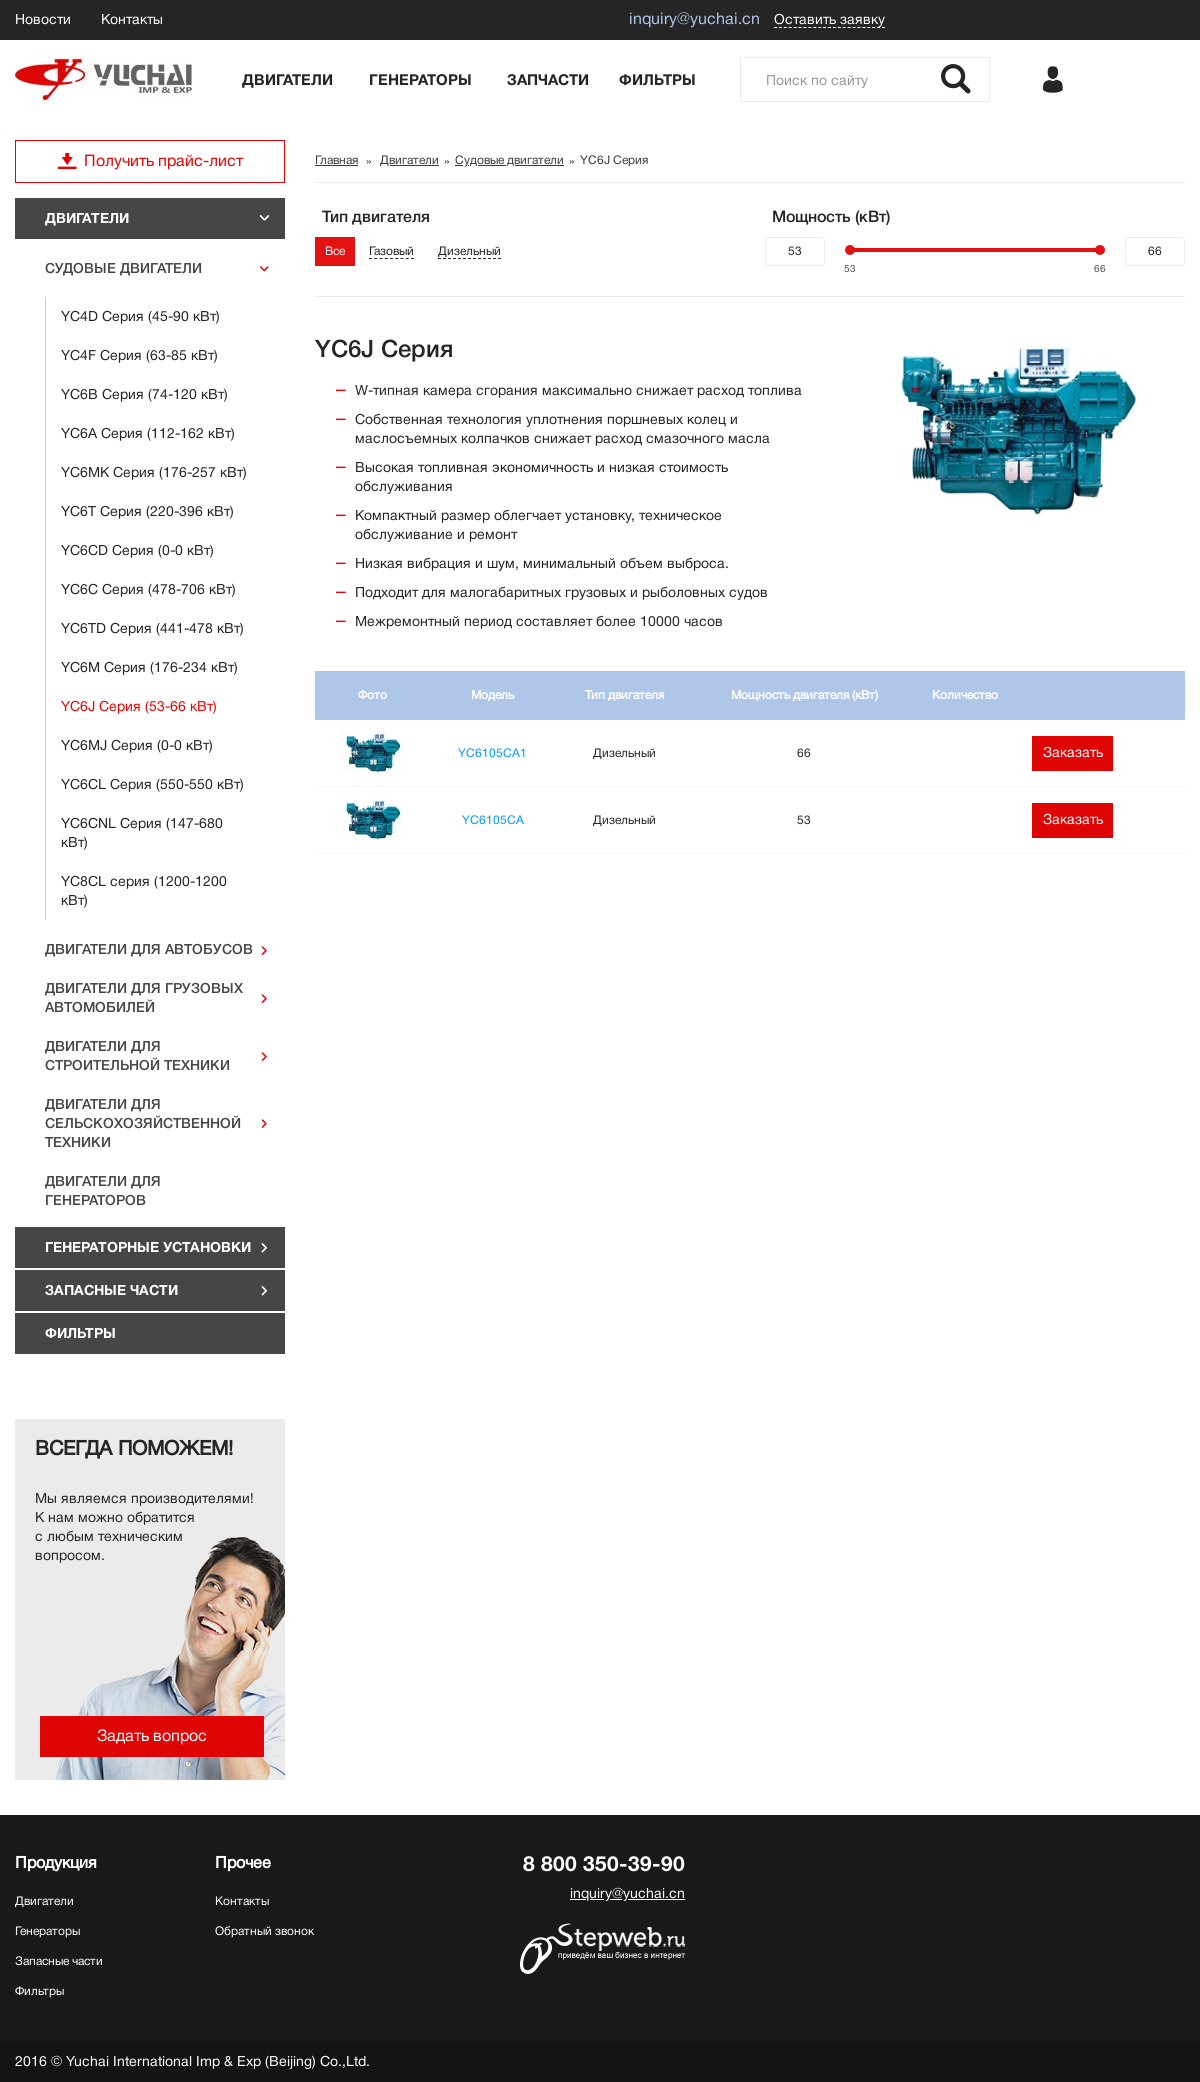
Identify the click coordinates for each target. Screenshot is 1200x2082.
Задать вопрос (152, 1736)
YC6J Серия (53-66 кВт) (139, 706)
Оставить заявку (829, 19)
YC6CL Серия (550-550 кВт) (152, 784)
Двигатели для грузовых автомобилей (144, 997)
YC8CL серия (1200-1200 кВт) (144, 890)
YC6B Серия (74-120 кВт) (144, 394)
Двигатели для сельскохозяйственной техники (143, 1123)
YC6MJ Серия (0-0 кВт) (137, 745)
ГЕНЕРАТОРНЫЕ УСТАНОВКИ (148, 1247)
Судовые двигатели (123, 268)
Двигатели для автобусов (149, 949)
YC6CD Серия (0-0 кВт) (137, 550)
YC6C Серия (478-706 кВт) (148, 589)
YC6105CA (493, 820)
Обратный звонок (264, 1931)
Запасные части (111, 1290)
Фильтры (657, 80)
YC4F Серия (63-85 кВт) (139, 355)
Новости (43, 19)
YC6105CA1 (492, 753)
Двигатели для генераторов (103, 1190)
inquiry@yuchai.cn (627, 1893)
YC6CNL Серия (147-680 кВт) (142, 832)
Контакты (132, 19)
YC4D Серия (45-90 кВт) (140, 316)
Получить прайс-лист (150, 161)
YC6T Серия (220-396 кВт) (147, 511)
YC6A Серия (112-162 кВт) (148, 433)
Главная (336, 160)
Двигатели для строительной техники (137, 1055)
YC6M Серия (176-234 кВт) (149, 667)
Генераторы (420, 80)
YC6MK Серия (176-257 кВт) (154, 472)
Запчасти (548, 80)
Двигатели (287, 80)
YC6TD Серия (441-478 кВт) (152, 628)
